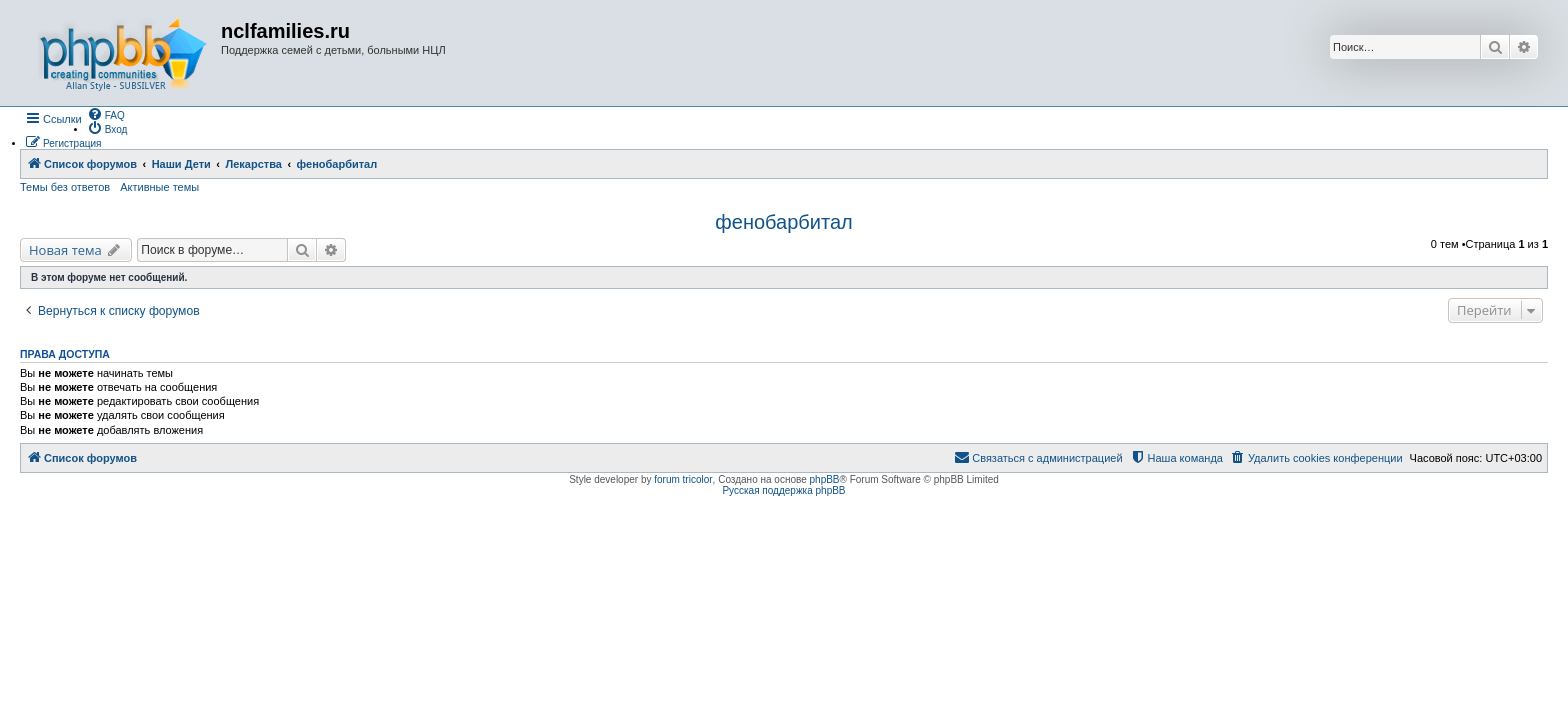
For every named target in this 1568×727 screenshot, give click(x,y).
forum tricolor (683, 479)
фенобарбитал (783, 222)
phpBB (825, 479)
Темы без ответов (65, 187)
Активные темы (159, 187)
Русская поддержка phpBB (783, 490)
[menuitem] (106, 114)
